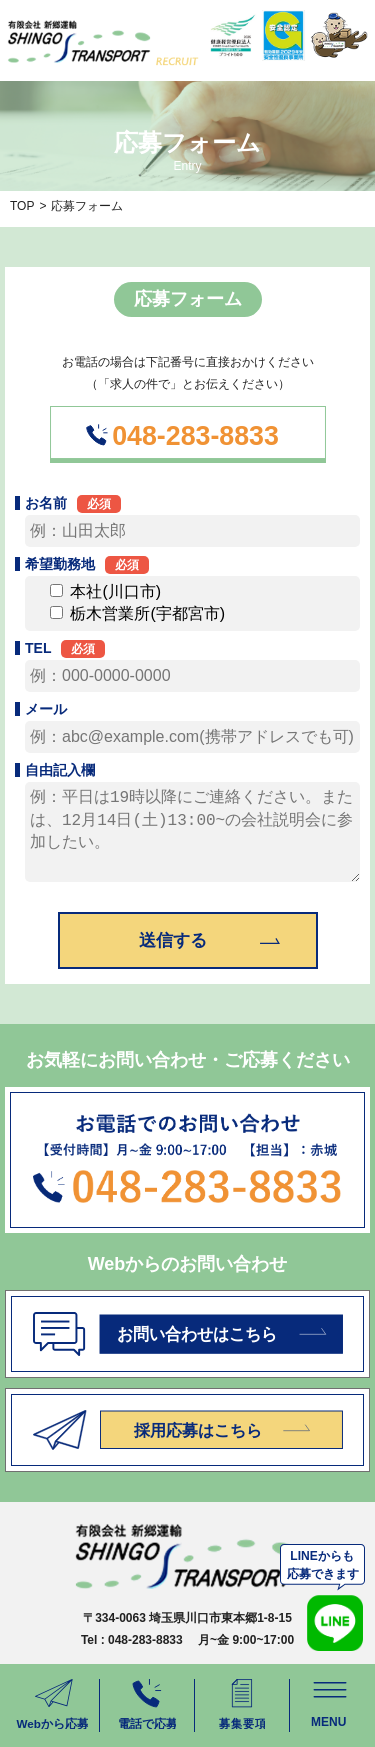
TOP (22, 206)
